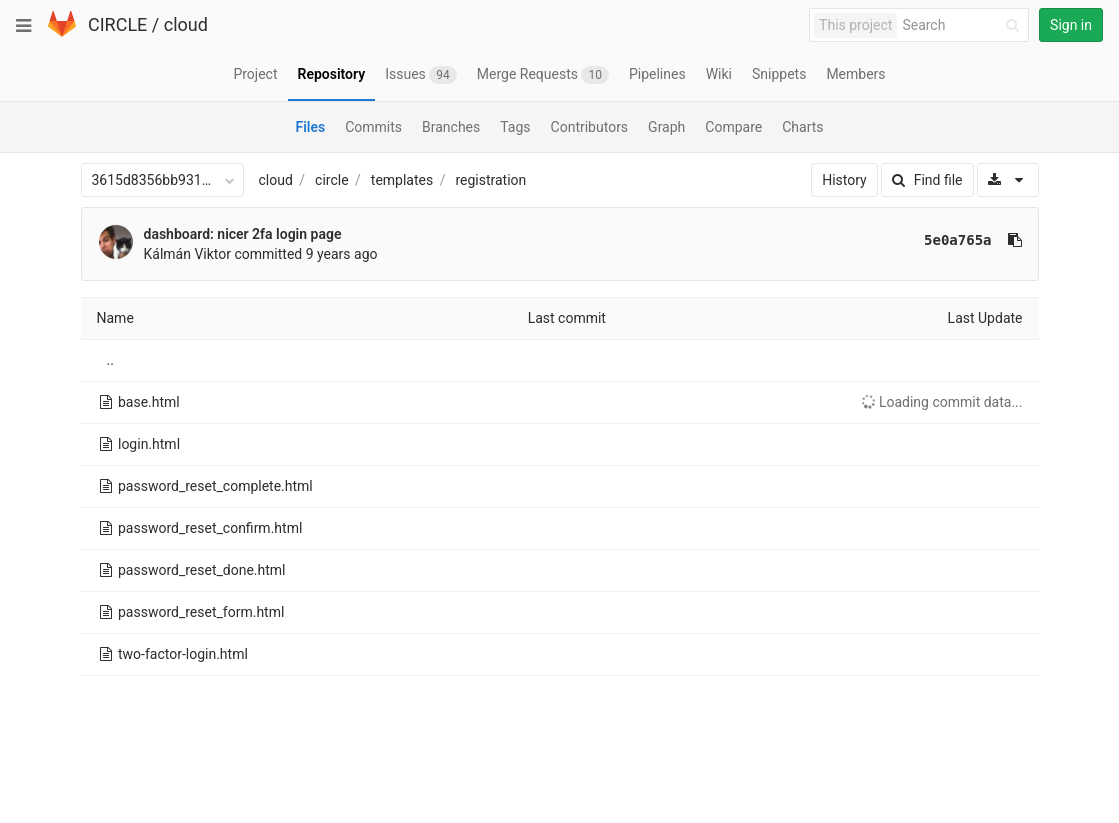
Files (310, 127)
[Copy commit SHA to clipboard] (1015, 240)
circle (332, 180)
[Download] (1007, 180)
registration (490, 180)
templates (402, 180)
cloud (186, 24)
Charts (802, 127)
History (844, 180)
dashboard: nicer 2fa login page (243, 234)
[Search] (964, 25)
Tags (515, 127)
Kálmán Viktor (188, 254)
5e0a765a (957, 240)
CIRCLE (117, 24)
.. (110, 360)
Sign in (1071, 25)
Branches (451, 127)
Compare (733, 127)
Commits (373, 127)
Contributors (590, 127)
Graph (666, 127)
